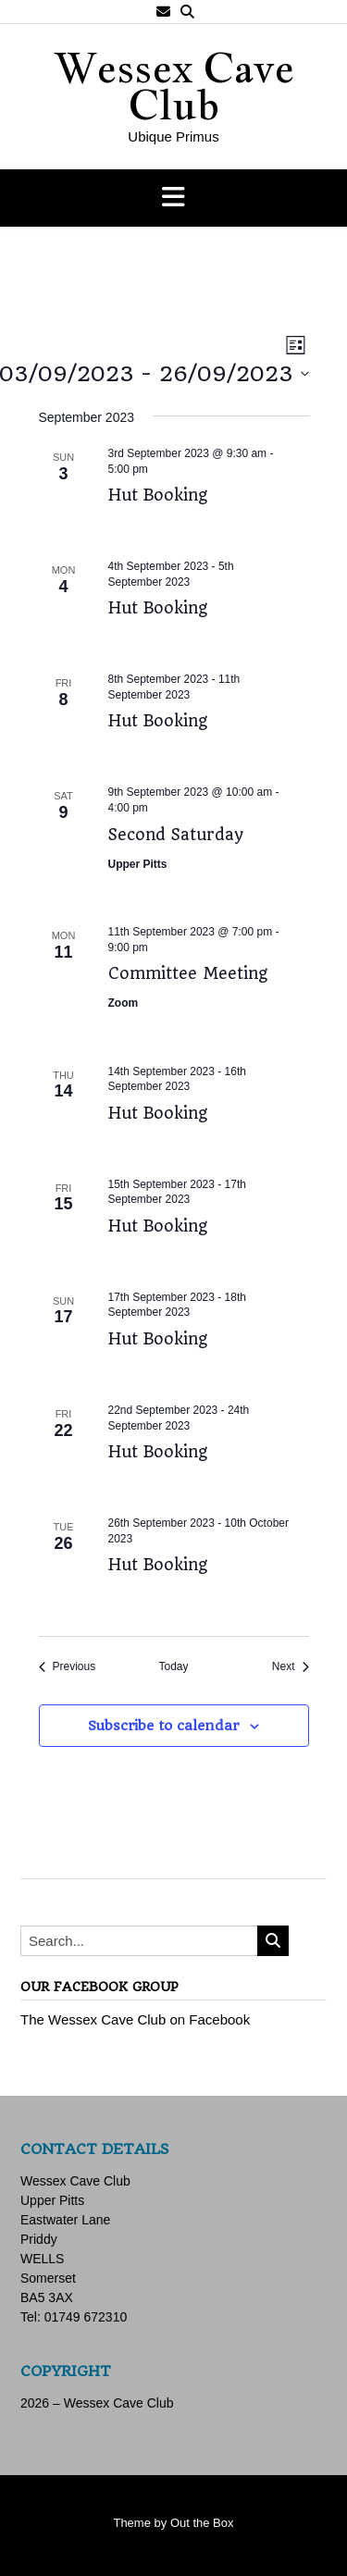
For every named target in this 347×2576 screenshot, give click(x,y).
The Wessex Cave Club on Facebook (135, 2019)
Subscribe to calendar (163, 1725)
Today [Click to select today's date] (173, 1666)
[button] (173, 198)
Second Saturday (175, 834)
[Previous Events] (67, 1667)
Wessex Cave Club (174, 86)
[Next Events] (290, 1667)
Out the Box (202, 2523)
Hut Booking (157, 495)
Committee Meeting (187, 973)
